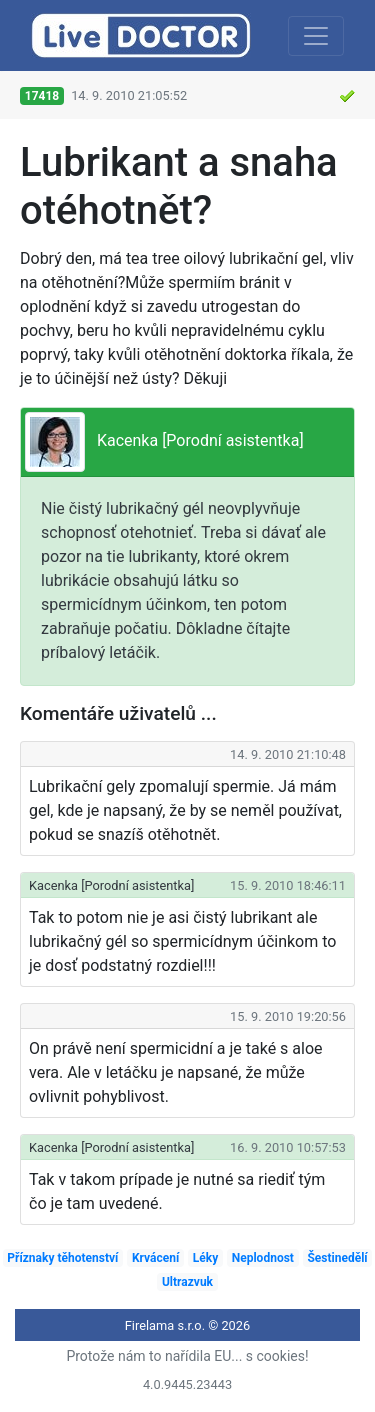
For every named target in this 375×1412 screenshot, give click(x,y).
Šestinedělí (337, 1258)
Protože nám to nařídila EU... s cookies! (187, 1356)
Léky (205, 1258)
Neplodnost (263, 1258)
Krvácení (155, 1258)
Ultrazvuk (187, 1282)
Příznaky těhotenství (62, 1258)
